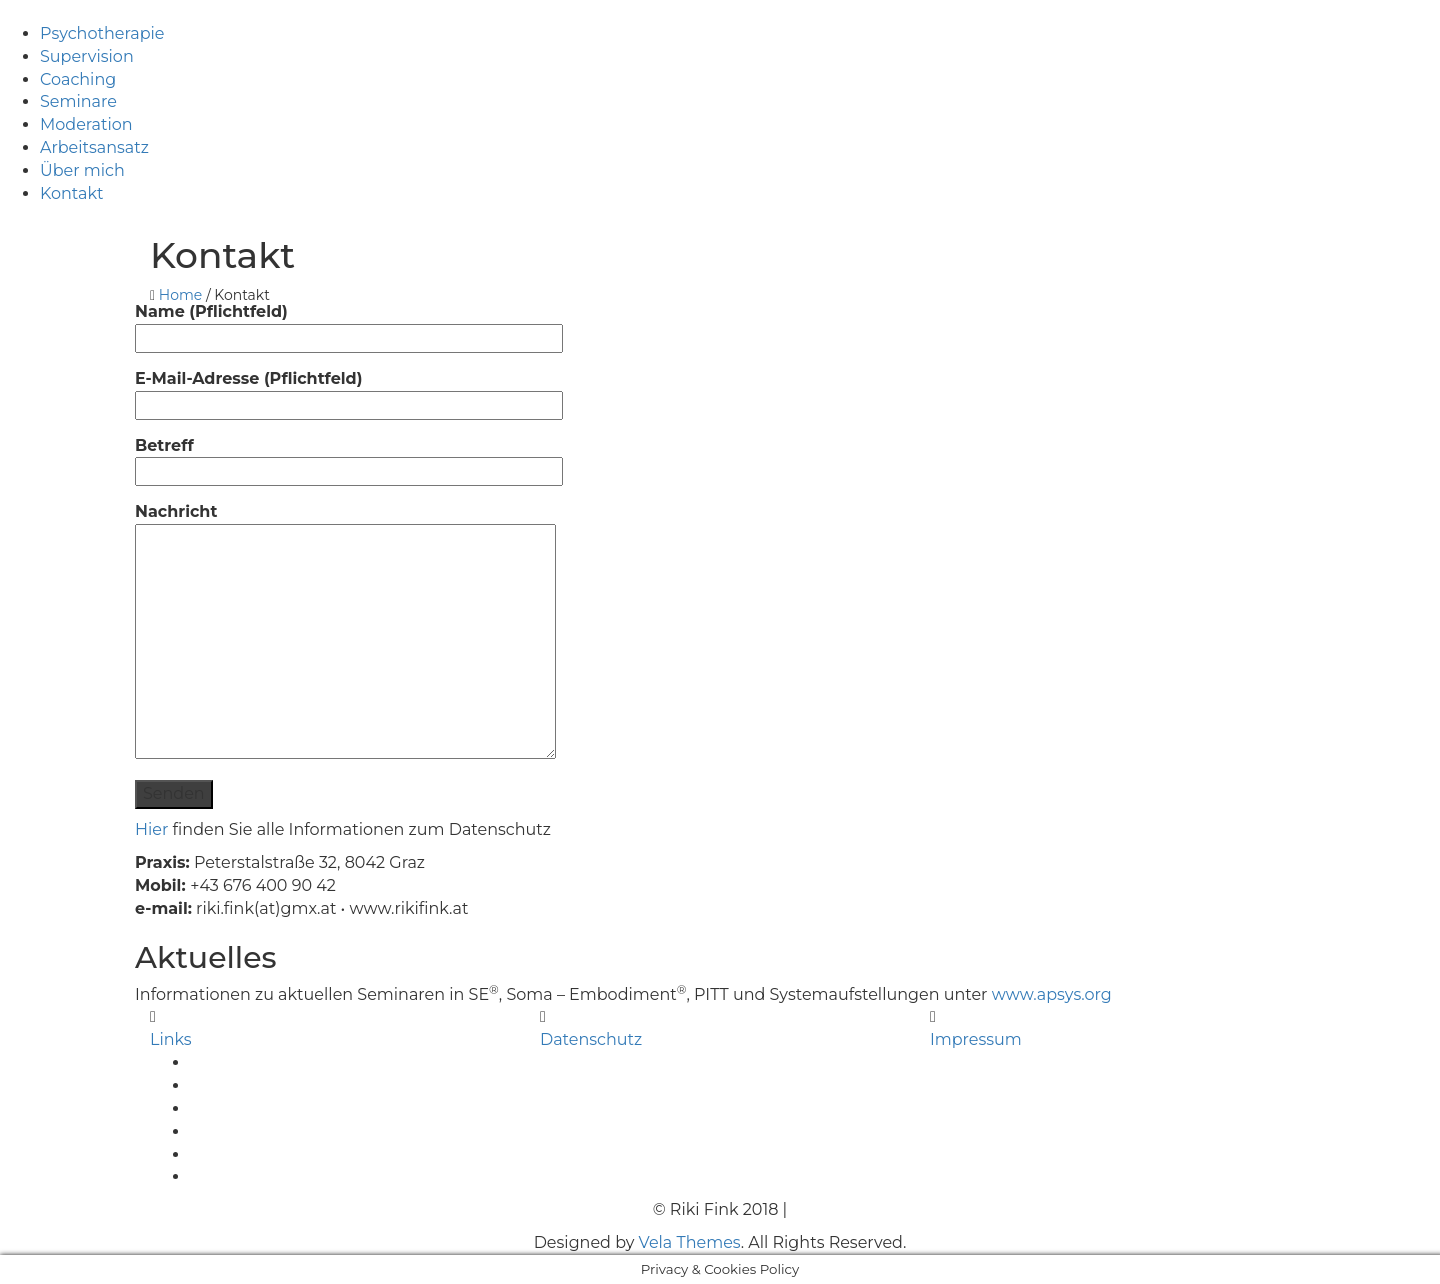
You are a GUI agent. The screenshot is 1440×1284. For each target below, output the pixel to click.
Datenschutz (591, 1039)
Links (171, 1039)
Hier (151, 829)
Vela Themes (690, 1242)
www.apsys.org (1052, 994)
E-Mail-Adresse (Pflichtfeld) (349, 391)
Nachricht (345, 632)
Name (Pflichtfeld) (349, 324)
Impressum (976, 1039)
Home (180, 295)
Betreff (349, 458)
